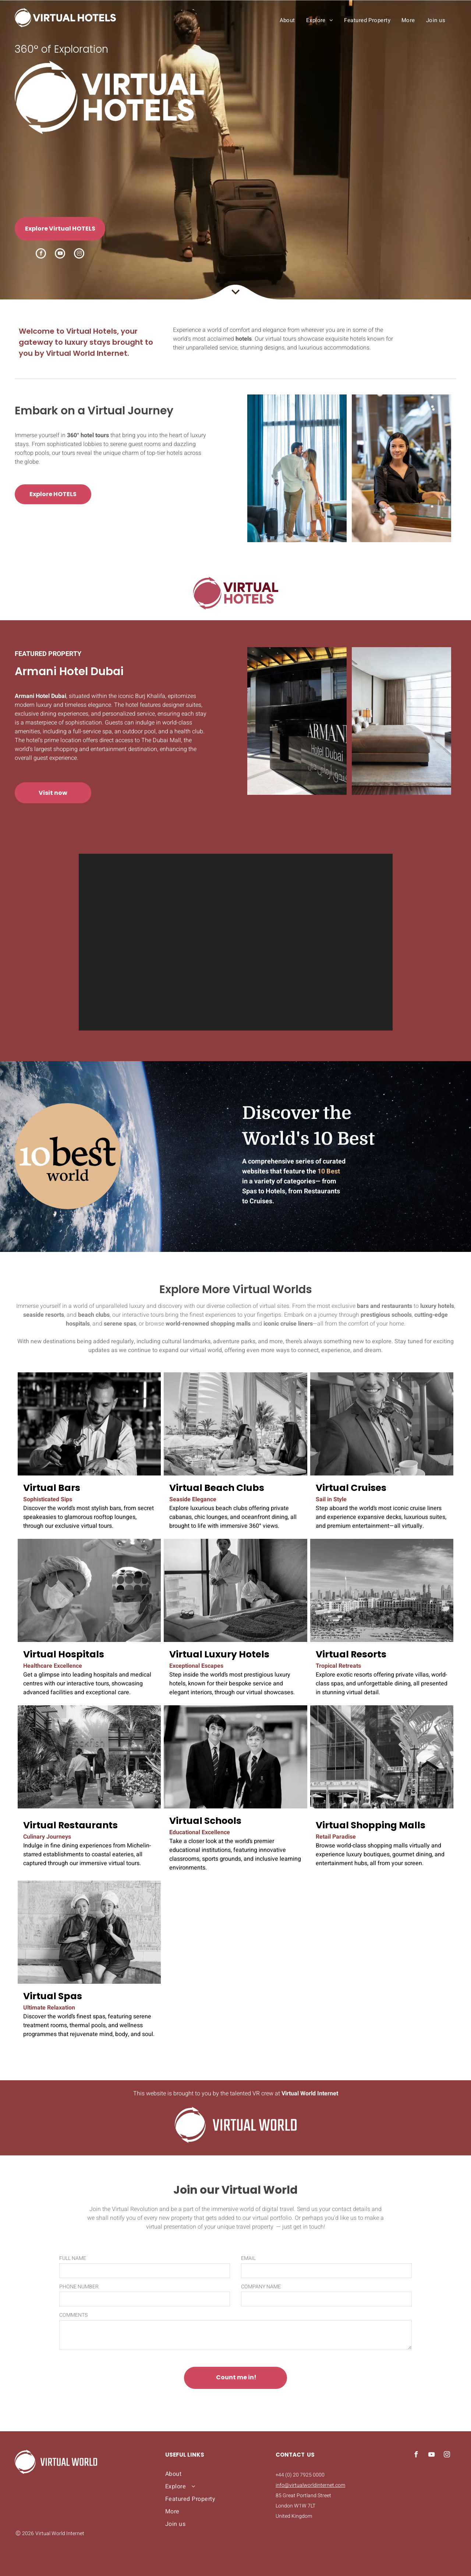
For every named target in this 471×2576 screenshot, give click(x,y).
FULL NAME (72, 2258)
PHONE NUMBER (79, 2287)
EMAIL (248, 2258)
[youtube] (60, 254)
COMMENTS (73, 2315)
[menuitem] (287, 20)
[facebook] (41, 254)
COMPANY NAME (261, 2287)
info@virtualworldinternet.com (310, 2485)
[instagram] (79, 254)
